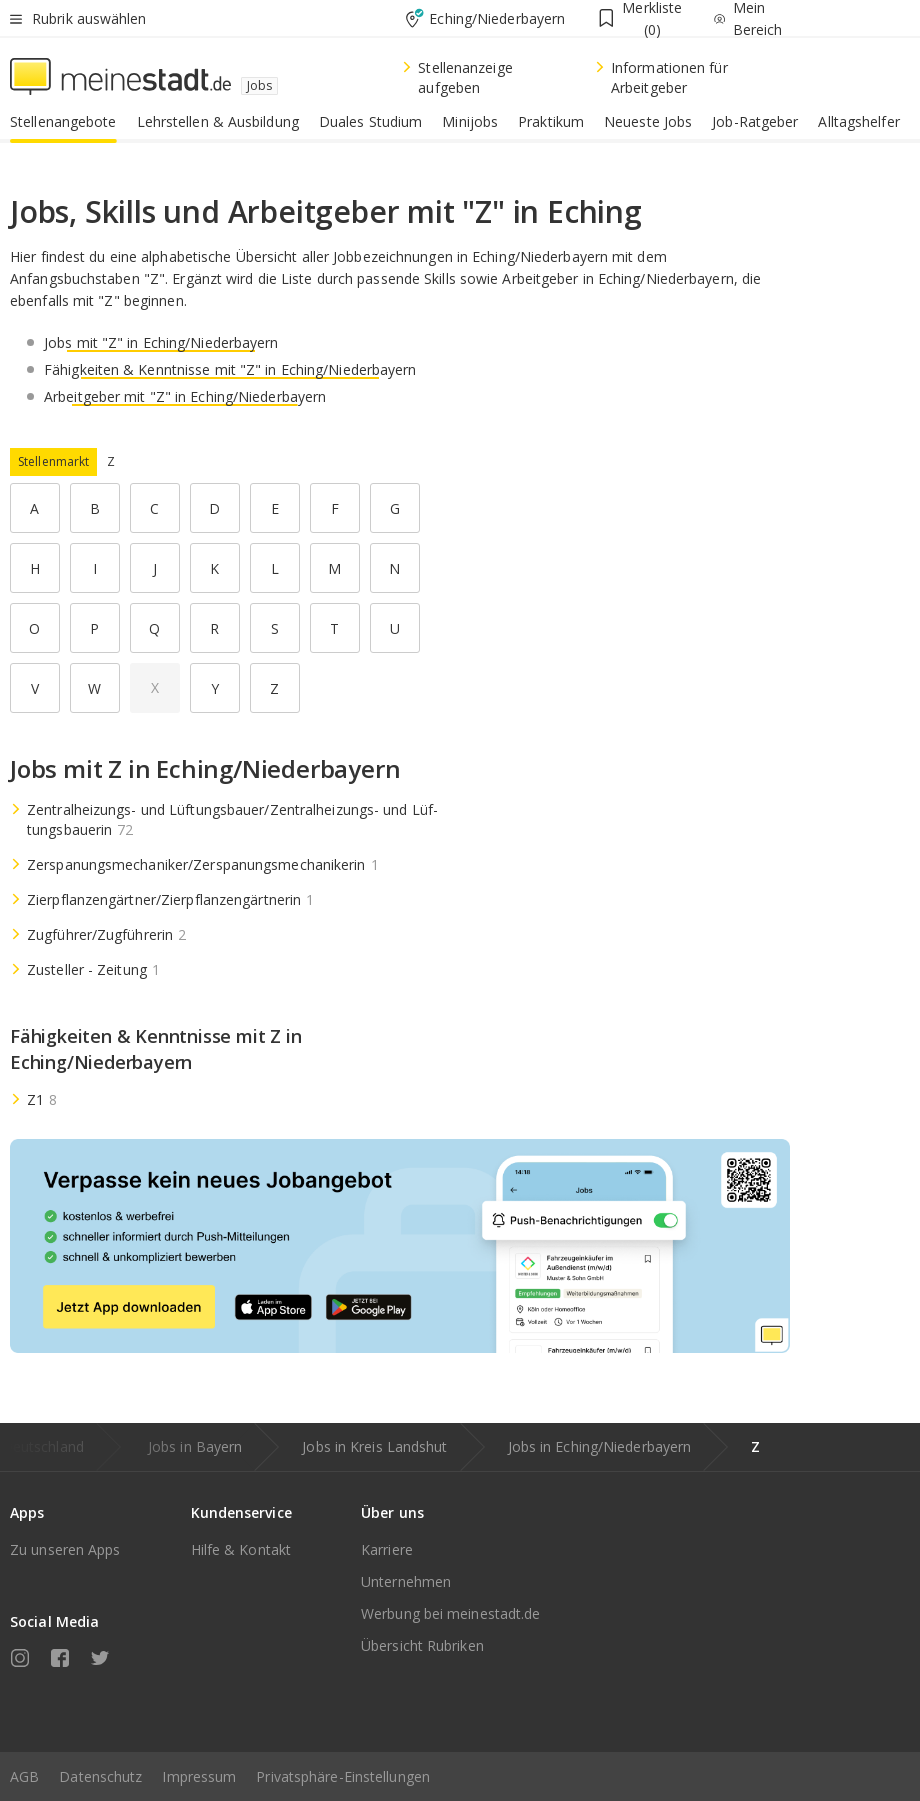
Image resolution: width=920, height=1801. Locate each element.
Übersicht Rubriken (422, 1645)
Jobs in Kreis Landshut (374, 1446)
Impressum (199, 1776)
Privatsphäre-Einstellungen (343, 1776)
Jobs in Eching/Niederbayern (600, 1446)
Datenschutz (100, 1776)
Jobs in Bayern (195, 1446)
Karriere (387, 1549)
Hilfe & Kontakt (241, 1549)
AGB (24, 1776)
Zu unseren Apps (65, 1549)
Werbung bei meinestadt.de (451, 1613)
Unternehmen (406, 1581)
